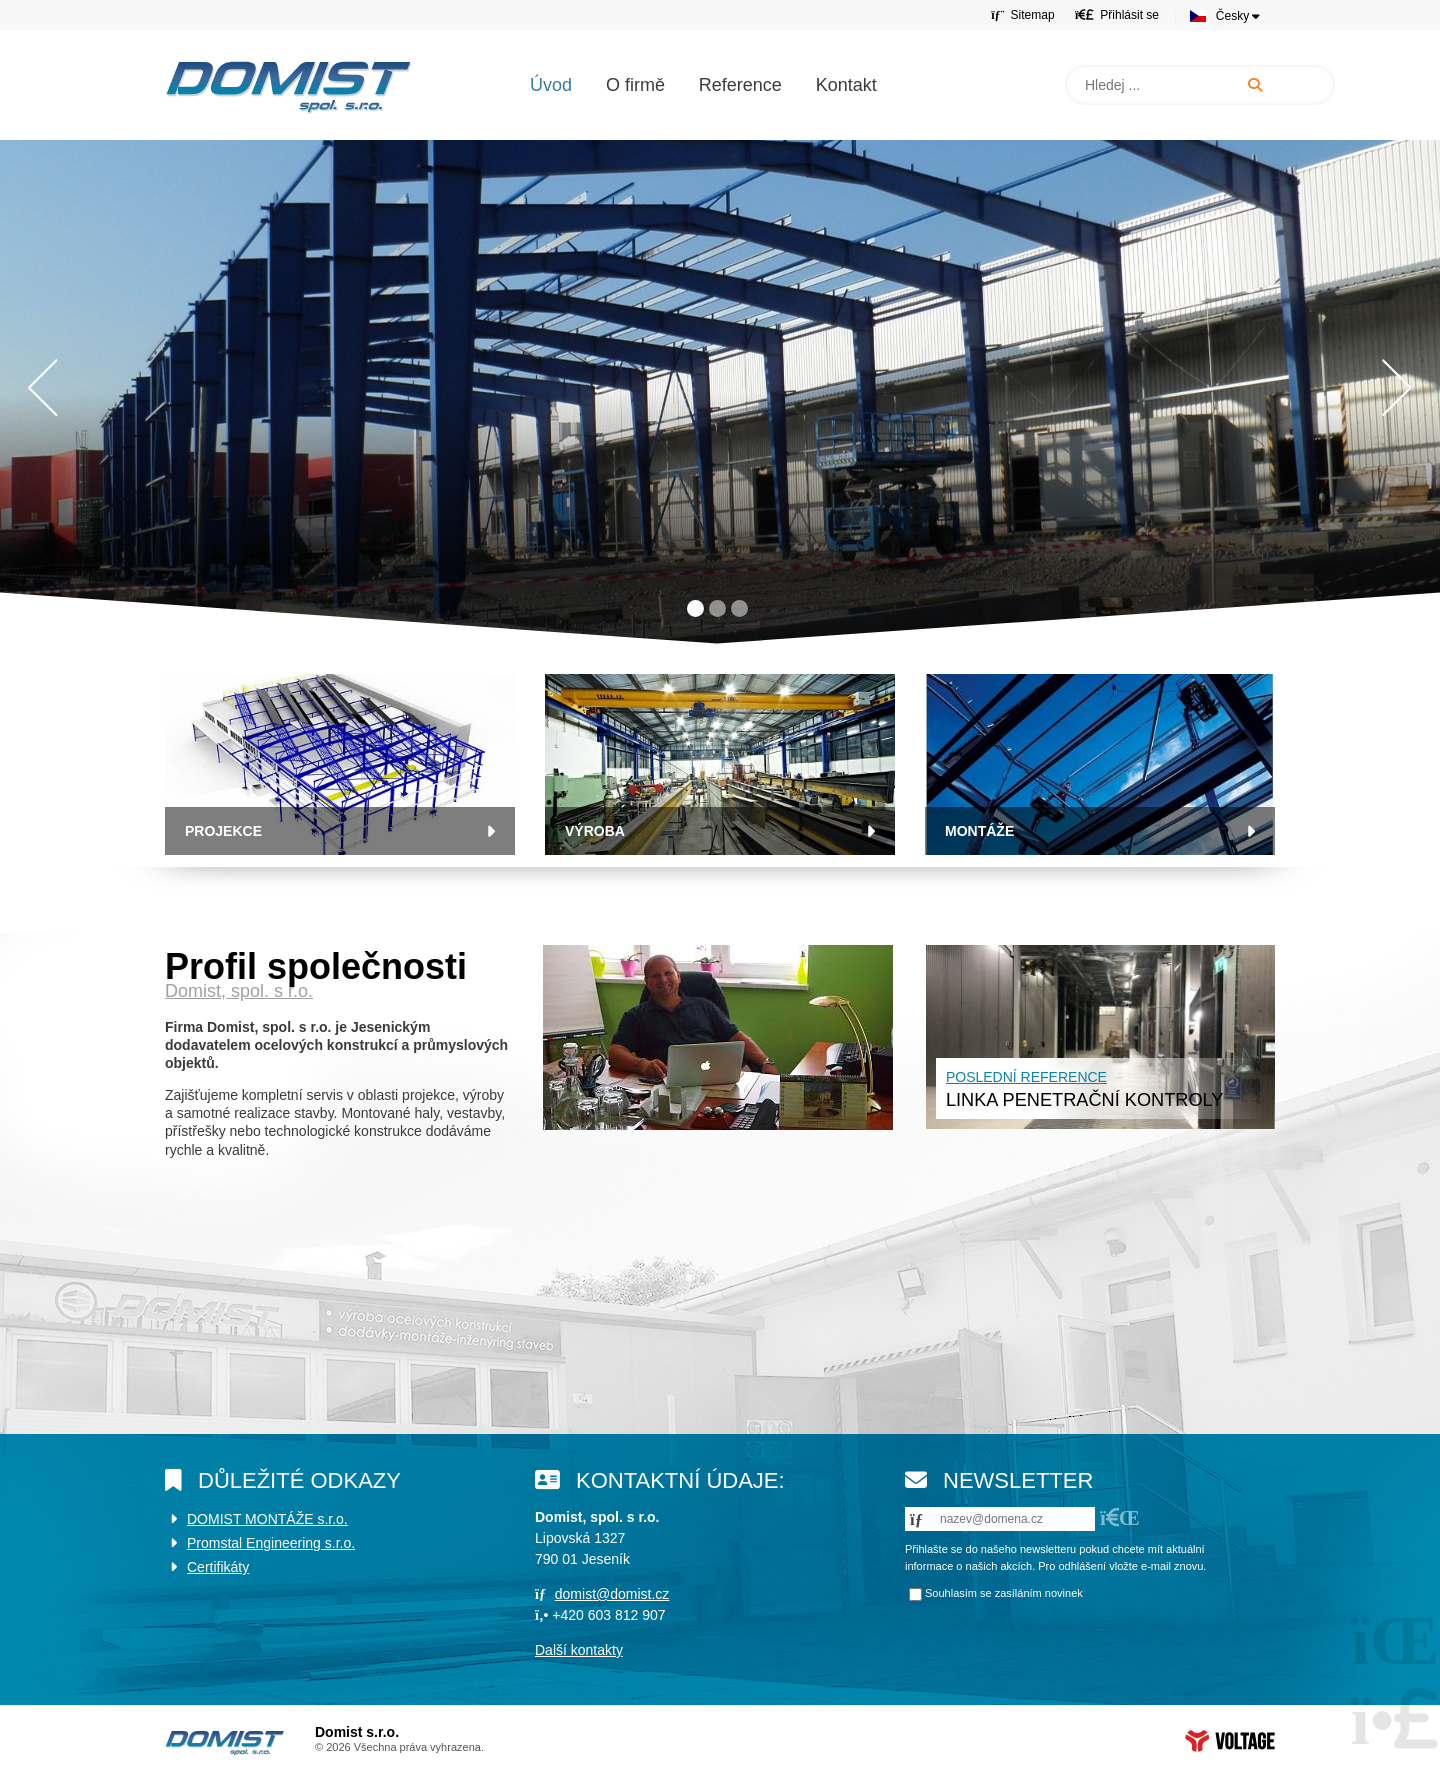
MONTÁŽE (979, 831)
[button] (1117, 14)
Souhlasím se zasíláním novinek (1004, 1593)
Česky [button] (1232, 16)
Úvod (289, 87)
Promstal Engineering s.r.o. (271, 1543)
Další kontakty (579, 1650)
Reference (740, 85)
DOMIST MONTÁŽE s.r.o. (267, 1519)
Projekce (223, 831)
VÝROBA (595, 831)
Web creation (1230, 1741)
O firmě (635, 85)
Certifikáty (218, 1567)
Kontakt (846, 85)
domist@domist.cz (612, 1594)
